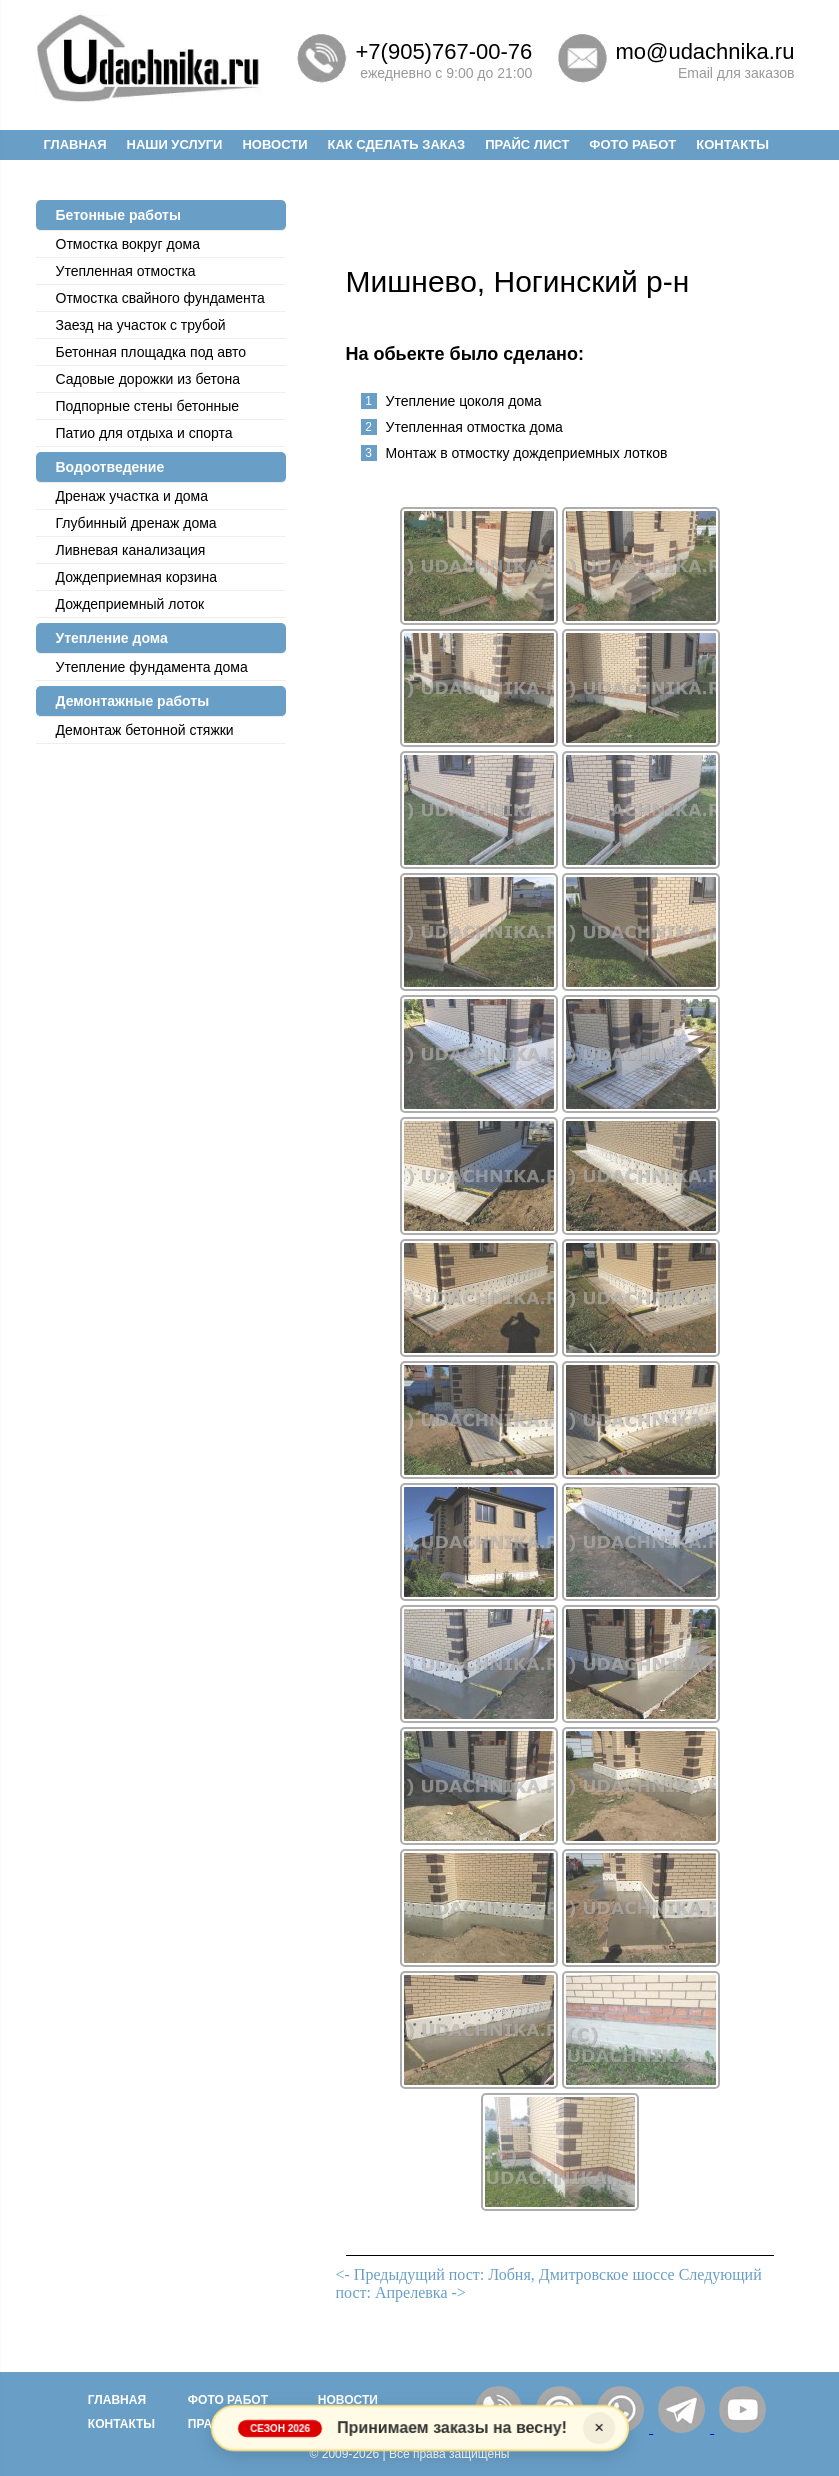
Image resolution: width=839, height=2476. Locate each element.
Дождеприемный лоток (130, 604)
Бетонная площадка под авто (151, 352)
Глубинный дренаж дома (136, 523)
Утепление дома (112, 638)
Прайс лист (527, 144)
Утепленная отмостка (126, 271)
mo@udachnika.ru (705, 51)
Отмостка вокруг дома (128, 244)
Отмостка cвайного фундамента (160, 298)
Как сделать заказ (396, 144)
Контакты (732, 144)
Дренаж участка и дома (132, 496)
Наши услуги (175, 144)
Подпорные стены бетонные (148, 406)
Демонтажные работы (133, 701)
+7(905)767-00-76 (444, 51)
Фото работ (632, 144)
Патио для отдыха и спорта (144, 433)
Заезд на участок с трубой (141, 325)
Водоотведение (110, 467)
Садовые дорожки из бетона (148, 379)
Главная (75, 144)
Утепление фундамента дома (152, 667)
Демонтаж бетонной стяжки (145, 730)
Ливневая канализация (131, 550)
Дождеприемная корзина (137, 577)
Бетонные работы (118, 215)
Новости (274, 144)
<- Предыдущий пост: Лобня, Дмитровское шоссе (505, 2274)
